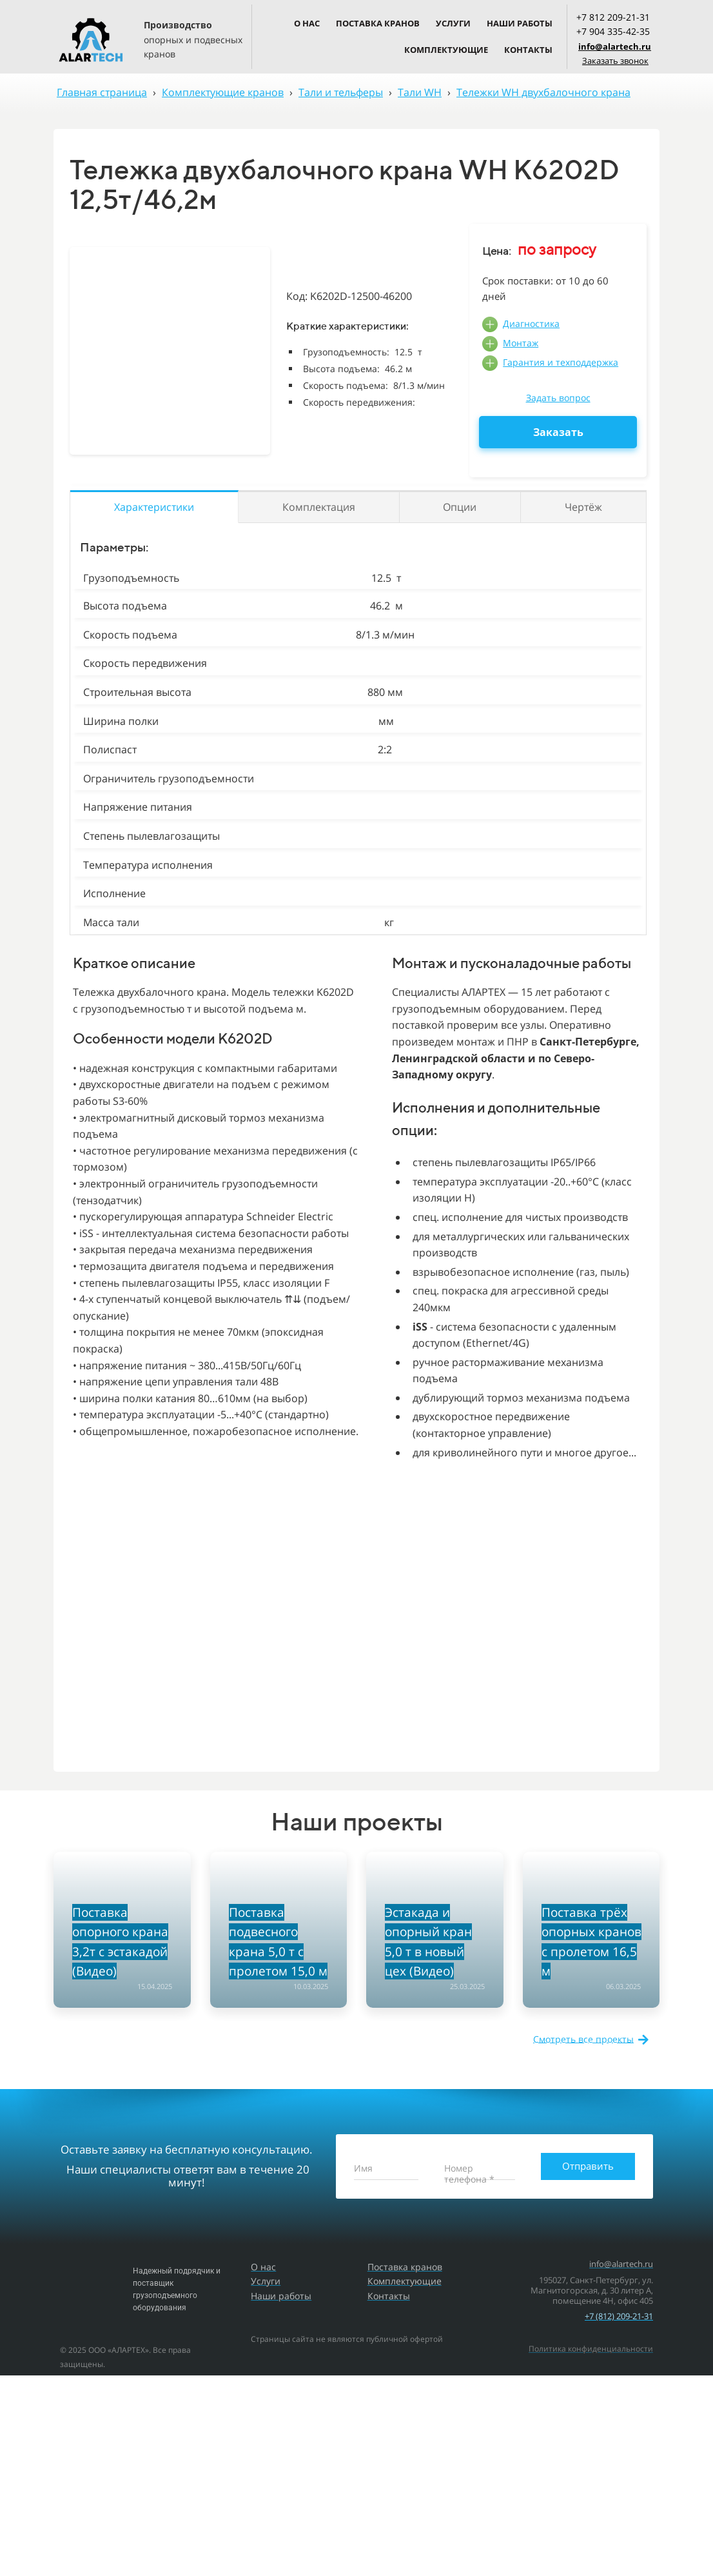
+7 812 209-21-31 (613, 17)
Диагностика (531, 323)
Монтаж (520, 343)
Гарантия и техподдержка (560, 362)
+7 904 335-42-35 (613, 31)
